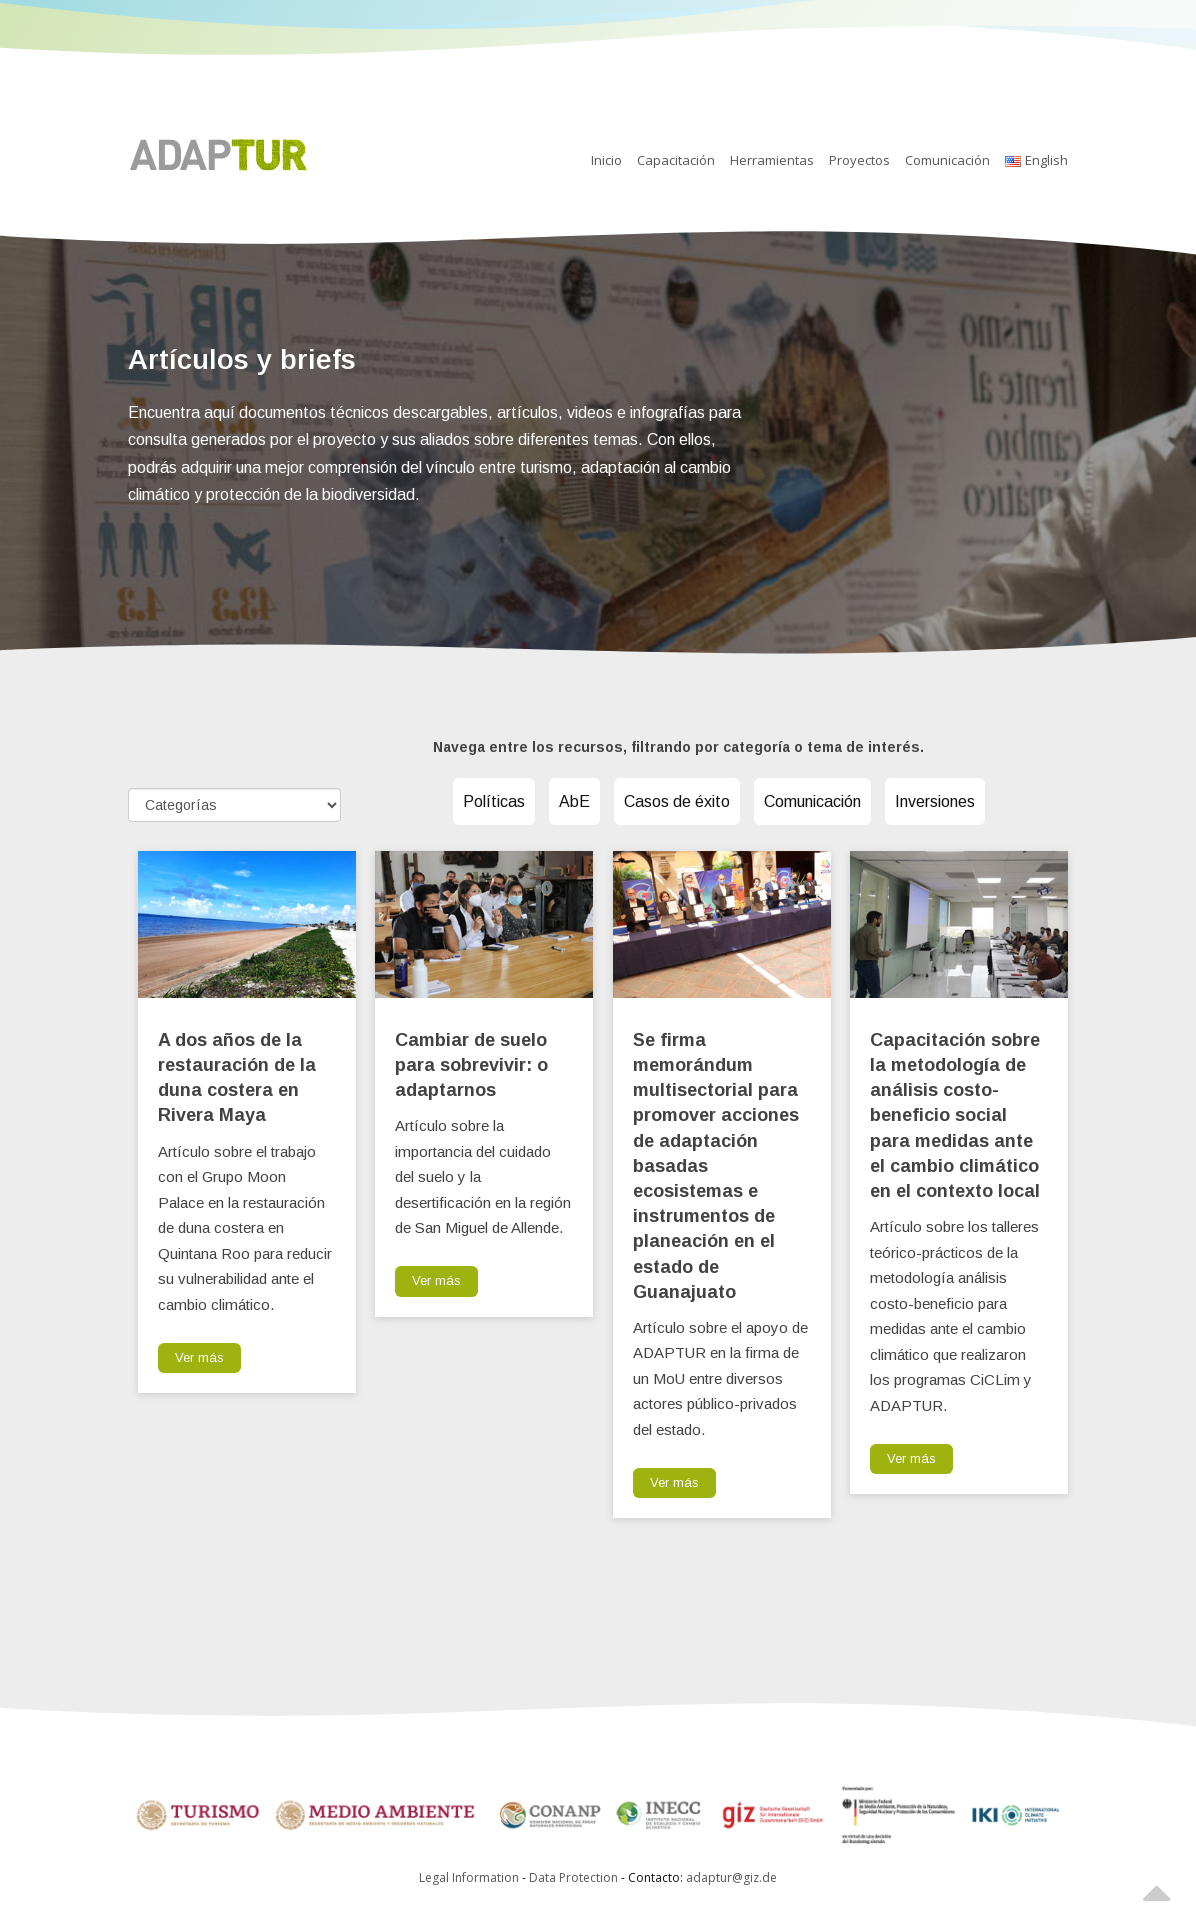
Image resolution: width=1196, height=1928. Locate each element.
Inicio (606, 160)
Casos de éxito (677, 801)
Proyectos (859, 160)
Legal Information (469, 1877)
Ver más (199, 1357)
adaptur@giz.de (731, 1877)
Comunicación (947, 160)
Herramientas (772, 160)
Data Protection (575, 1877)
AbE (574, 801)
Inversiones (935, 801)
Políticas (494, 801)
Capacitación (676, 160)
